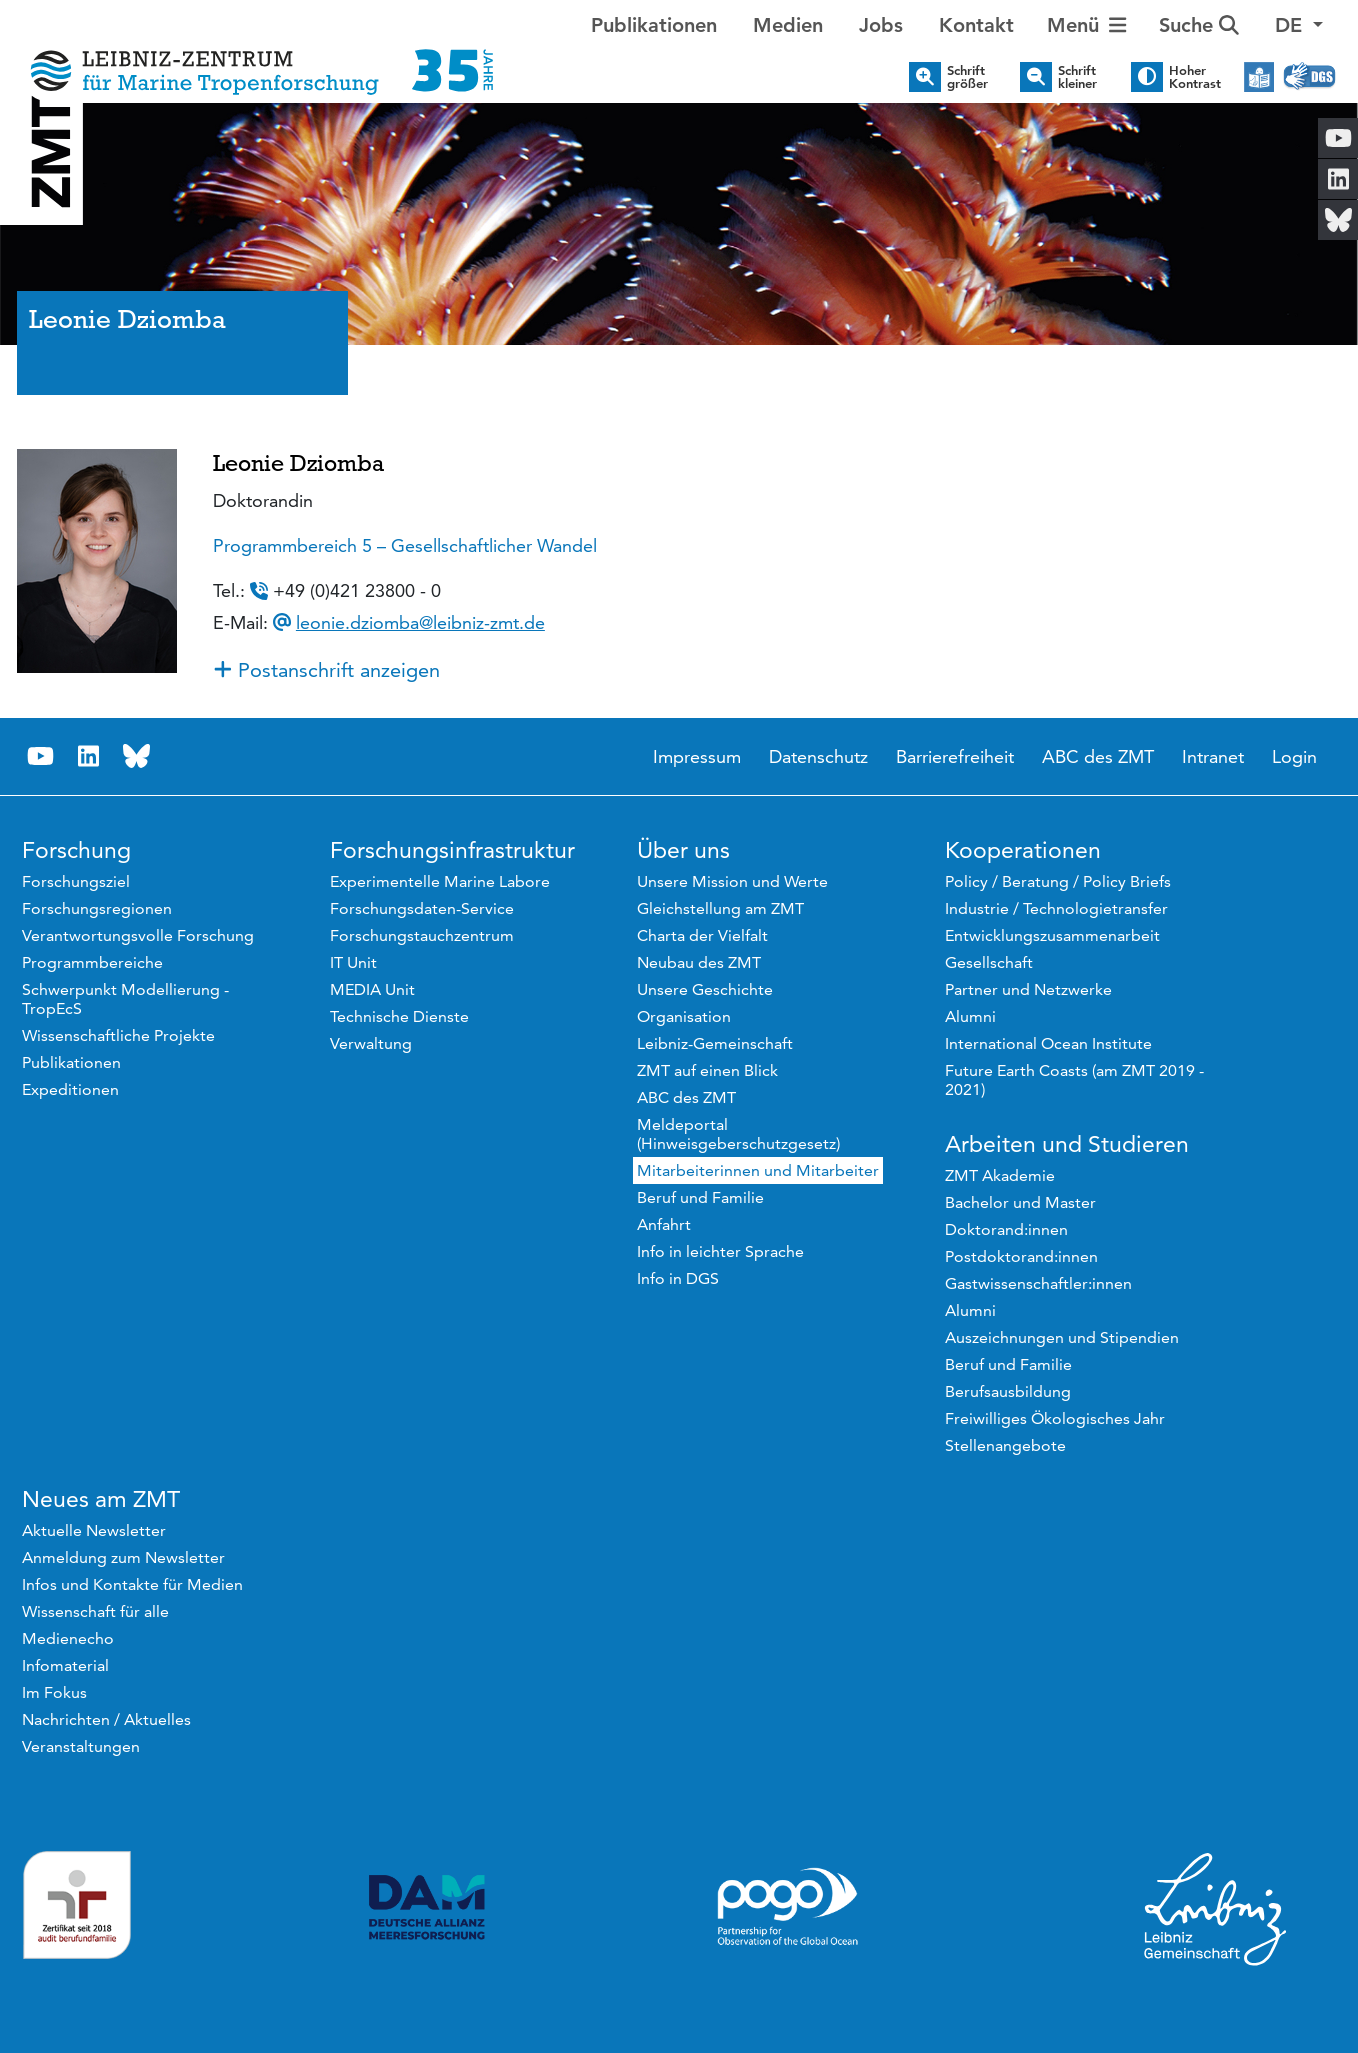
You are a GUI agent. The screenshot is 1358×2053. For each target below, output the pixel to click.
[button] (1299, 25)
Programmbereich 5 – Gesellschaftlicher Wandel (405, 545)
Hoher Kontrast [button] (1195, 77)
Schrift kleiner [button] (1077, 77)
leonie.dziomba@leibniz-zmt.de (420, 622)
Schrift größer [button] (967, 77)
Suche (1199, 25)
